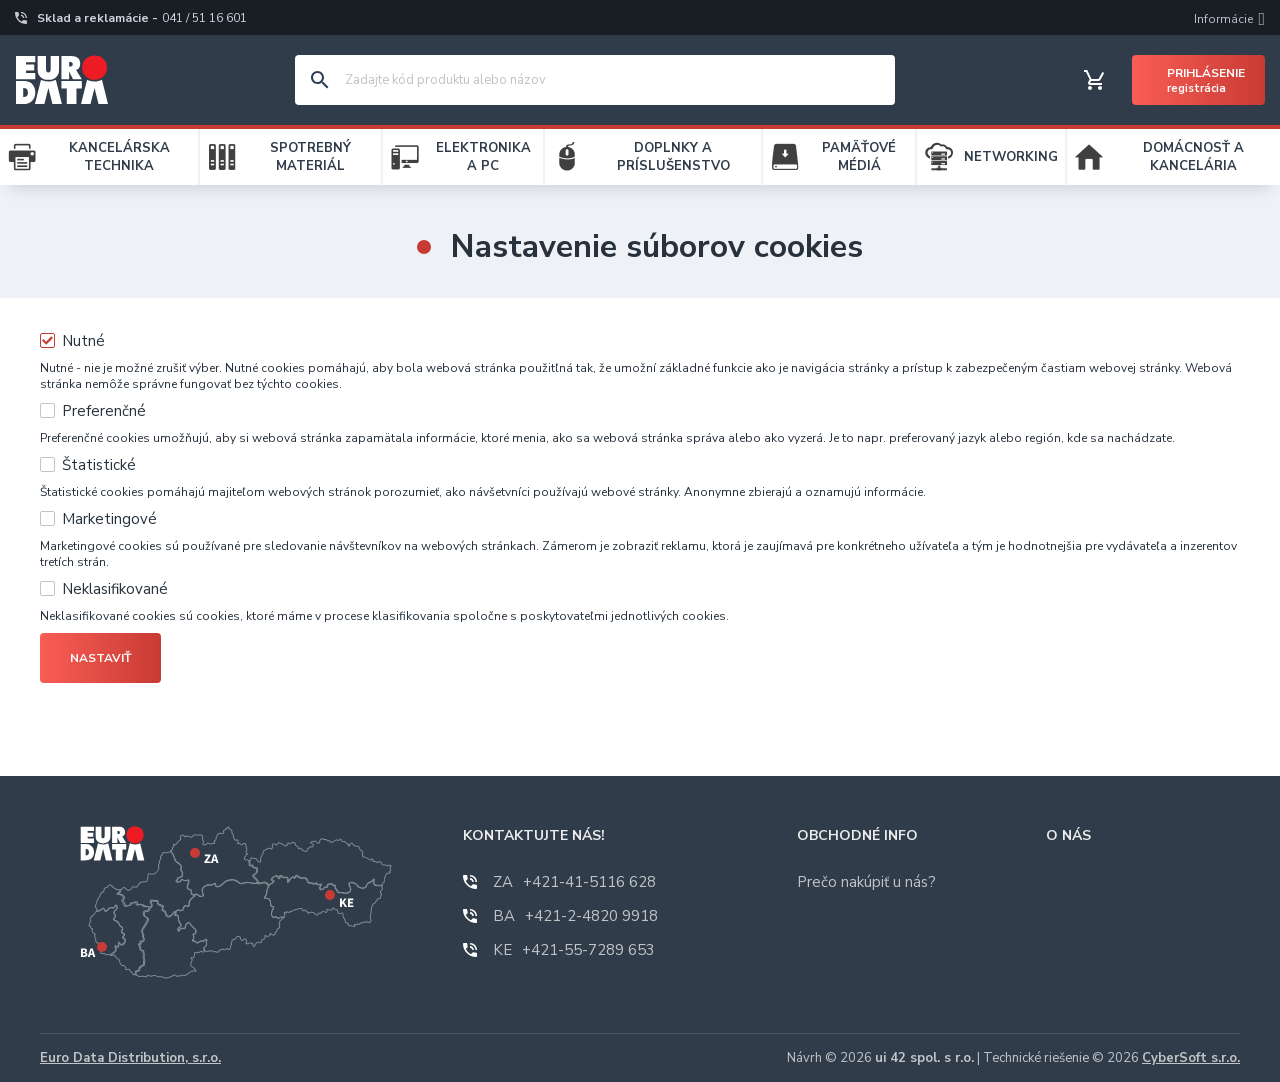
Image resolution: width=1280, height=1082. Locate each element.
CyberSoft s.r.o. (1191, 1058)
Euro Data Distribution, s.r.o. (130, 1058)
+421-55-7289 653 (574, 950)
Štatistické (99, 465)
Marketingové (109, 519)
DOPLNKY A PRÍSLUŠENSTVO (673, 157)
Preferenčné (104, 411)
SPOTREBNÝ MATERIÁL (310, 157)
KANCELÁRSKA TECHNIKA (119, 157)
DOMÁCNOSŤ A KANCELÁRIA (1193, 157)
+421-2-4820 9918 (575, 916)
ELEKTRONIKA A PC (483, 157)
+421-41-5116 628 (574, 882)
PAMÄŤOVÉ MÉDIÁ (859, 157)
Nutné (83, 341)
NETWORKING (1011, 157)
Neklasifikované (115, 589)
